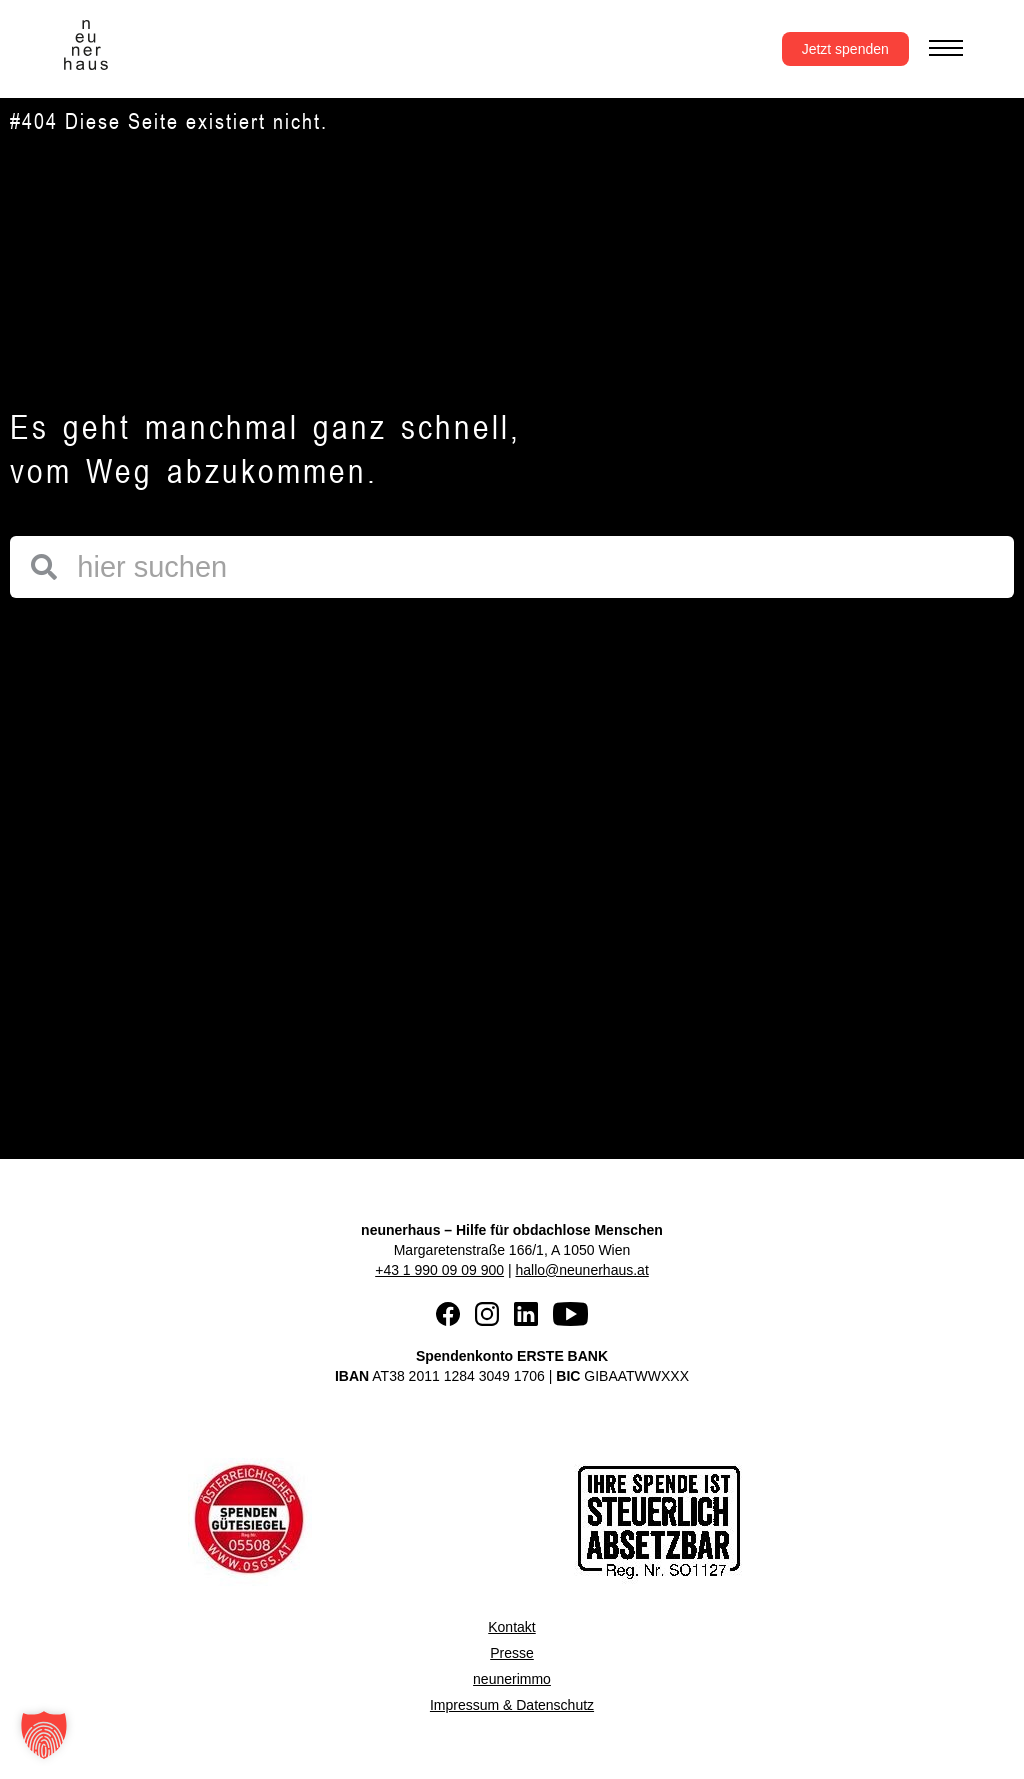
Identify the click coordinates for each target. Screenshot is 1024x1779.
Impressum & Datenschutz (512, 1705)
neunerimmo (512, 1679)
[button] (44, 1735)
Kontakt (511, 1627)
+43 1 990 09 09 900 (439, 1270)
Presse (512, 1653)
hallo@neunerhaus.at (581, 1270)
